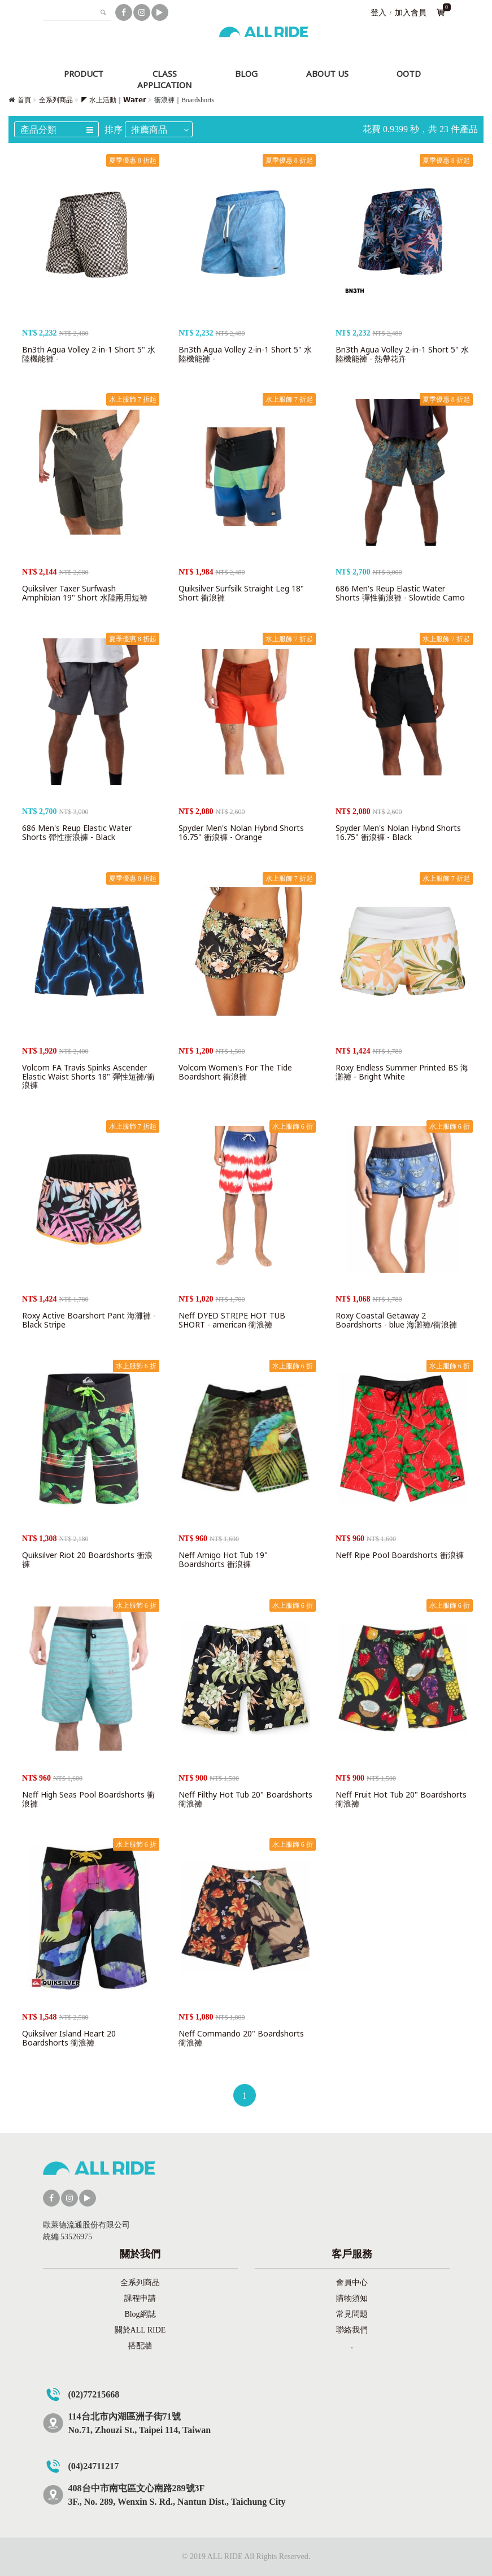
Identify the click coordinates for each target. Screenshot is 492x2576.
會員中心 (352, 2282)
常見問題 (352, 2314)
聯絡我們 (352, 2330)
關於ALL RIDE (140, 2330)
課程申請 (140, 2298)
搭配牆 (140, 2346)
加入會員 (410, 12)
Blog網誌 (139, 2314)
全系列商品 (56, 100)
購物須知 (352, 2298)
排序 (114, 129)
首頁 (24, 100)
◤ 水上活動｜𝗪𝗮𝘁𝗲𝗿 (113, 100)
